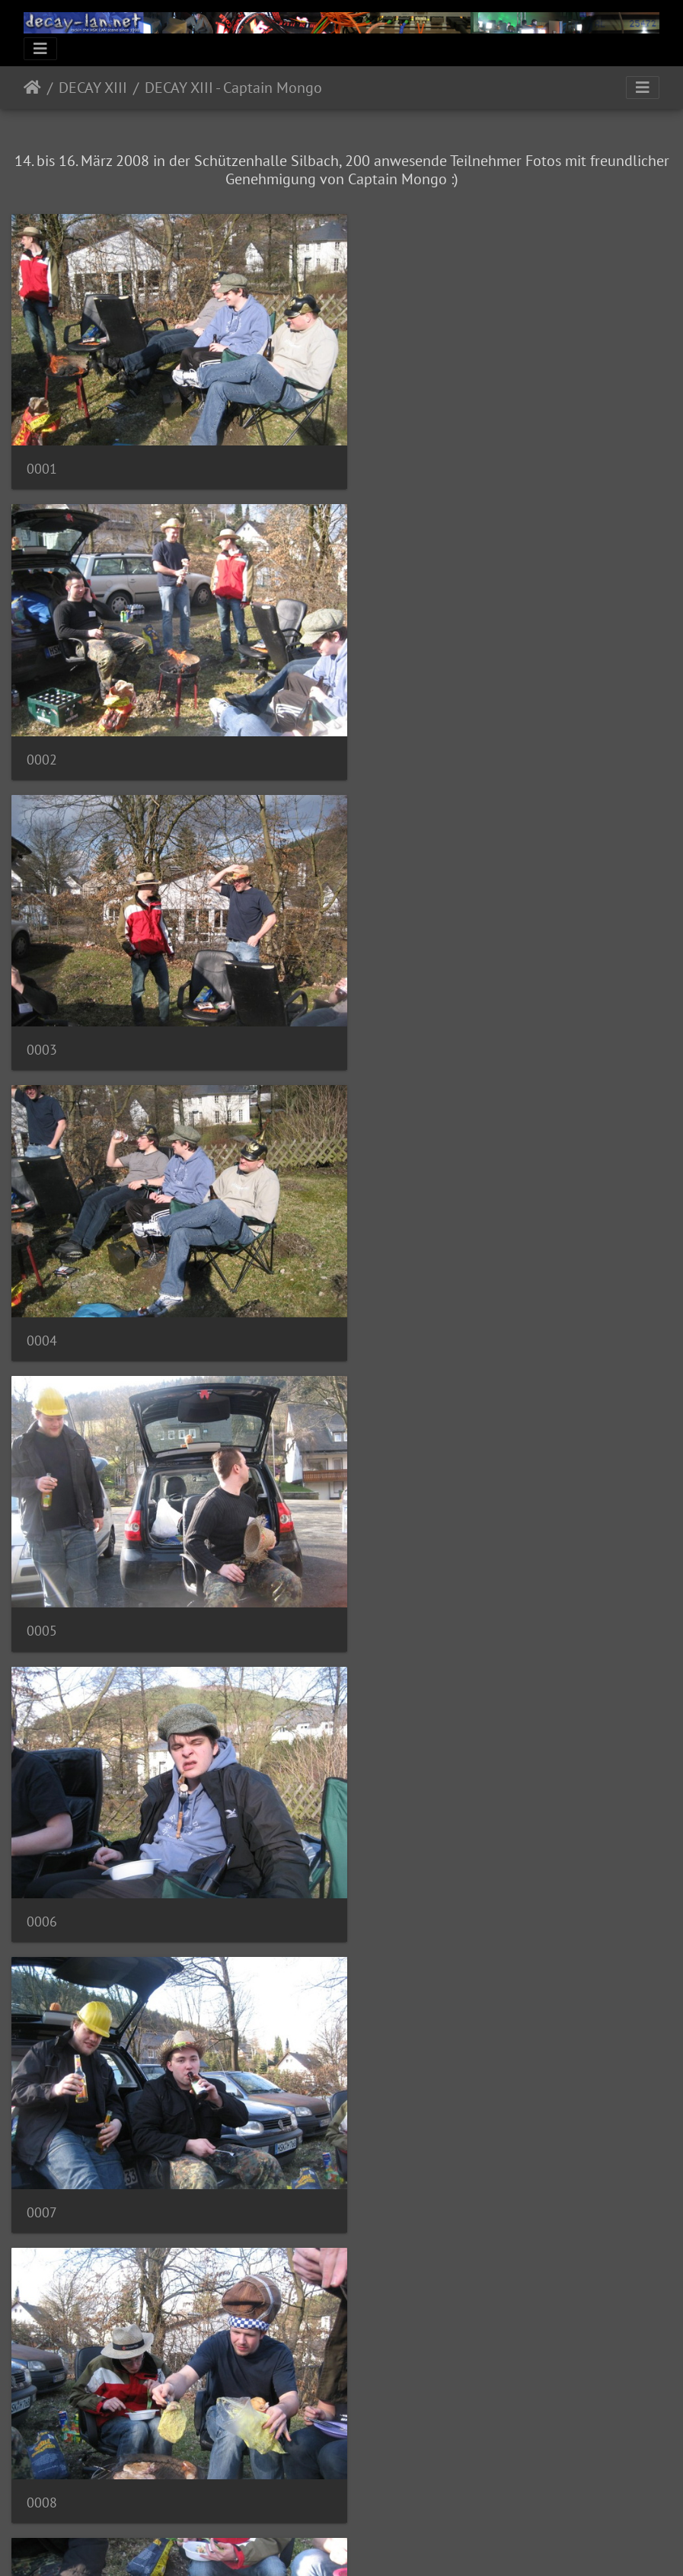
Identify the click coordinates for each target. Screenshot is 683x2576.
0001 (42, 457)
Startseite (32, 87)
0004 (384, 736)
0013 (42, 2129)
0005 (42, 1015)
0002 (384, 457)
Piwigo (373, 2544)
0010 (384, 1572)
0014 (384, 2129)
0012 (384, 1851)
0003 (42, 736)
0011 (42, 1851)
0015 (42, 2408)
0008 (384, 1293)
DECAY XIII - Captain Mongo (233, 87)
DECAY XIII (93, 87)
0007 (42, 1293)
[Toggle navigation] (40, 48)
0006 (384, 1015)
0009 (42, 1572)
